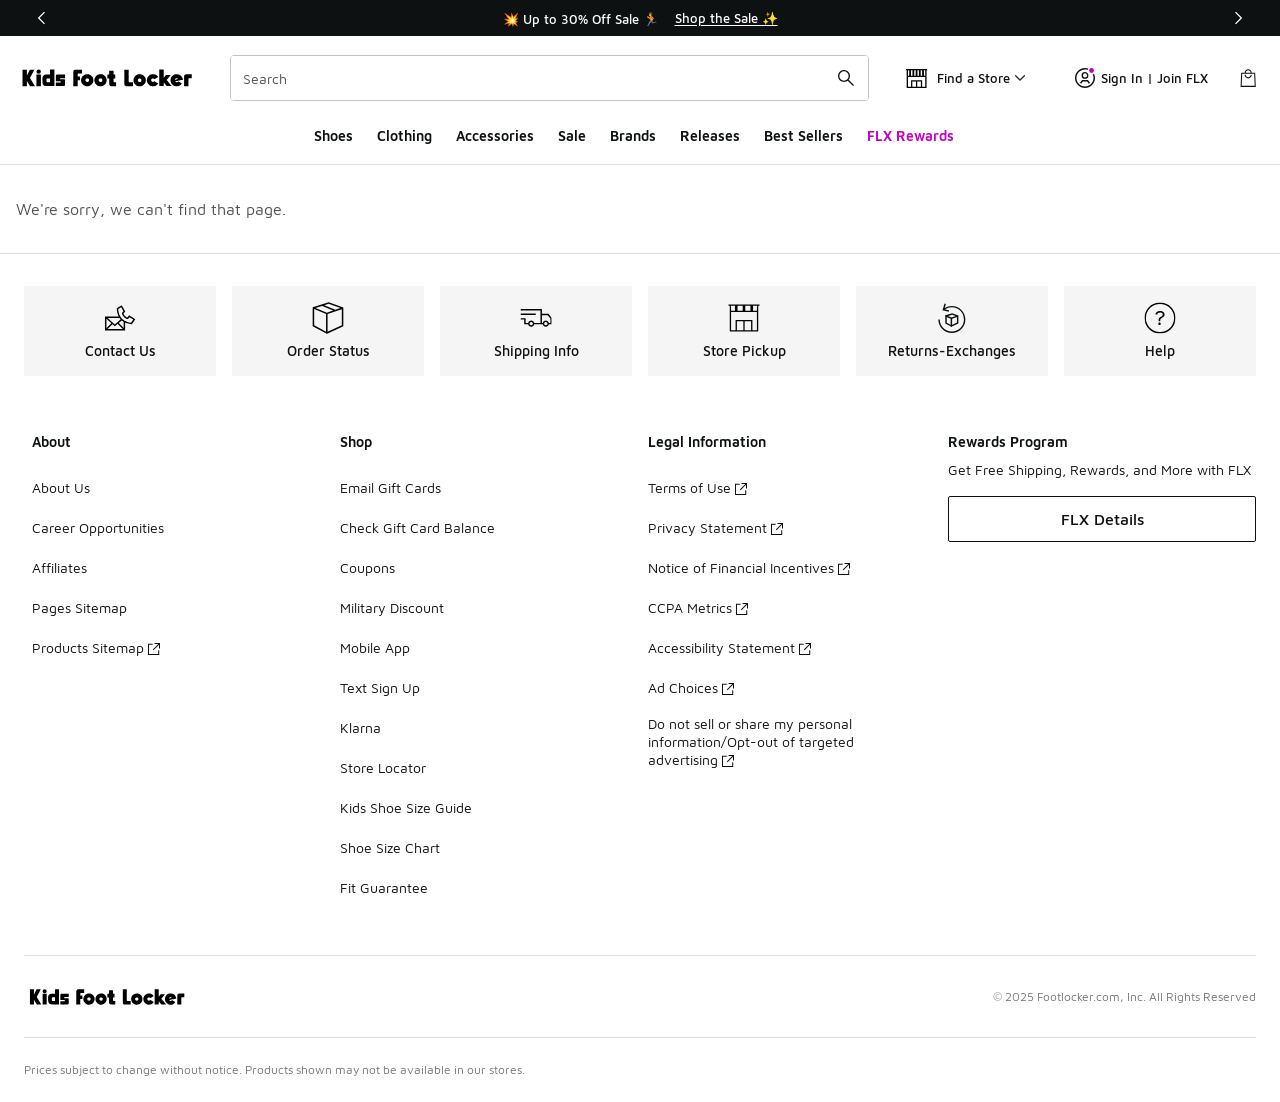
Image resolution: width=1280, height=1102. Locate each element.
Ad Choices (691, 687)
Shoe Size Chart (390, 847)
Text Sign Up (380, 687)
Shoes (333, 135)
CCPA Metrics (698, 607)
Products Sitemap (96, 647)
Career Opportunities (98, 527)
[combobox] (549, 78)
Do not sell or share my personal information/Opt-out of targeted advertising (751, 741)
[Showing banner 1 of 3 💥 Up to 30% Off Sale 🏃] (640, 18)
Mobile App (375, 647)
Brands (633, 135)
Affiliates (59, 567)
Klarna (360, 727)
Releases (710, 135)
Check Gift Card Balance (417, 527)
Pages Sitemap (79, 607)
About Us (61, 487)
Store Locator (383, 767)
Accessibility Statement (729, 647)
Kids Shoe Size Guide (406, 807)
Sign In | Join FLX (1141, 78)
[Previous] (42, 18)
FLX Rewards (910, 135)
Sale (572, 135)
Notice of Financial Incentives (749, 567)
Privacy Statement (715, 527)
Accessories (495, 135)
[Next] (1238, 18)
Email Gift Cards (390, 487)
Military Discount (392, 607)
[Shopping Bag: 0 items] (1248, 78)
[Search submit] (846, 78)
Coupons (367, 567)
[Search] (549, 78)
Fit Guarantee (384, 887)
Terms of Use (697, 487)
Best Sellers (803, 135)
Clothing (404, 135)
